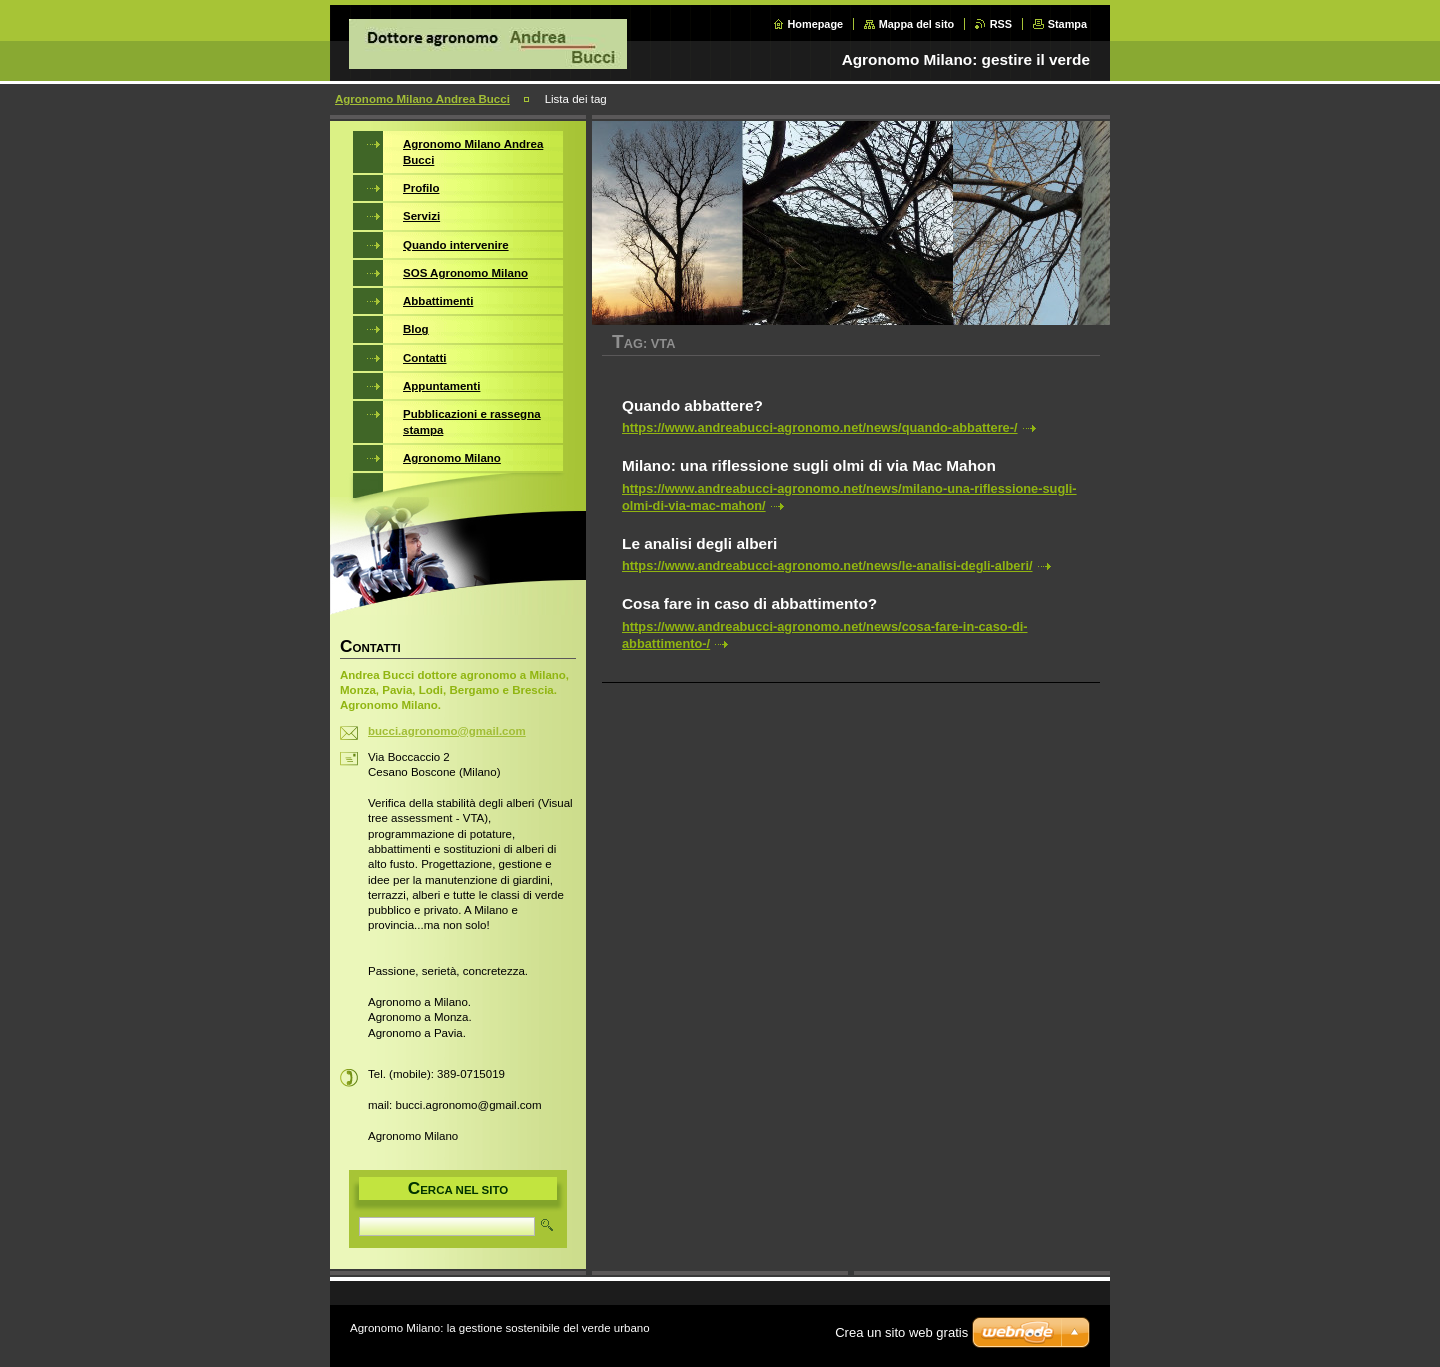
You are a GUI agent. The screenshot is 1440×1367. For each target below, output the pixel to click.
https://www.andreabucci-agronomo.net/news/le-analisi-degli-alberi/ (827, 565)
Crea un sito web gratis (901, 1332)
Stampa (1067, 24)
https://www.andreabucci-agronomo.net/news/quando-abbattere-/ (820, 427)
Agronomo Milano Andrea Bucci (422, 99)
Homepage (816, 24)
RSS (1001, 24)
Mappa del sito (917, 24)
